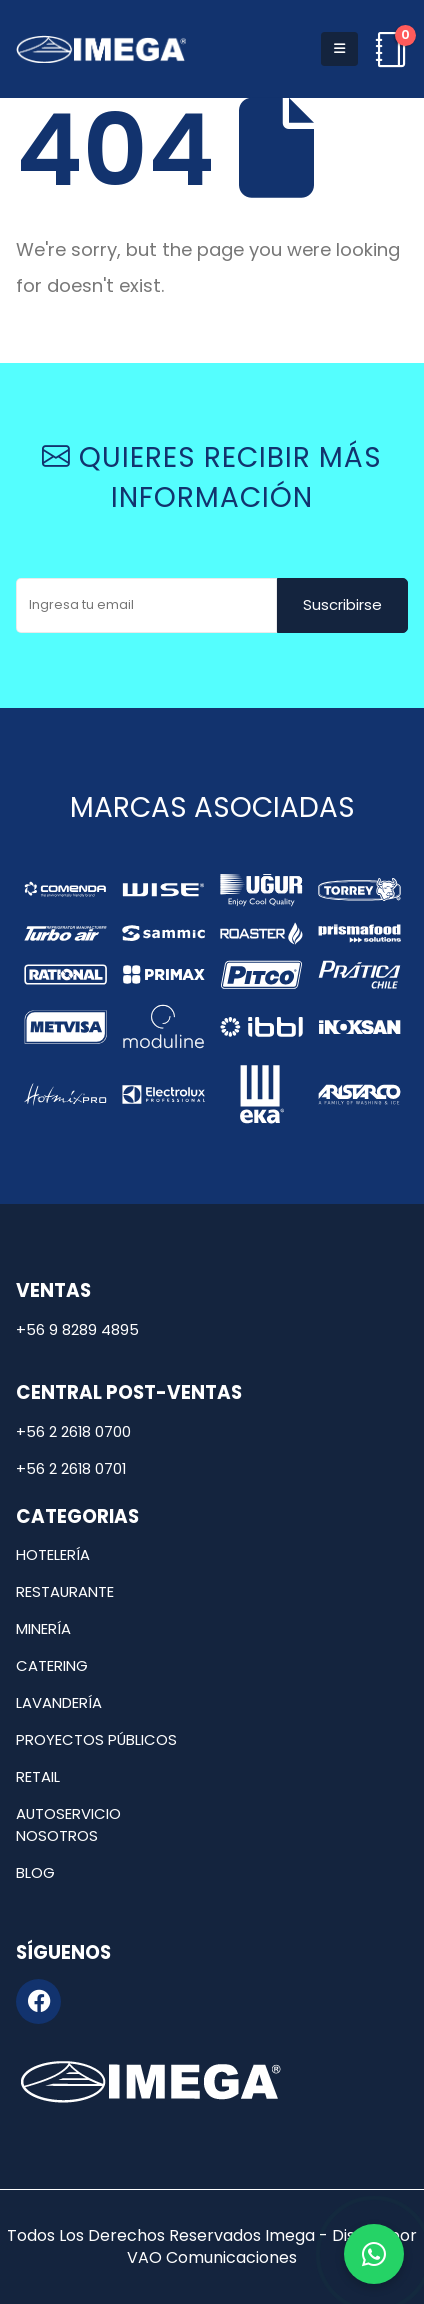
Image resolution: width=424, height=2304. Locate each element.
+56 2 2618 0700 (73, 1431)
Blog (35, 1872)
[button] (339, 49)
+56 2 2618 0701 (71, 1468)
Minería (43, 1628)
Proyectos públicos (96, 1739)
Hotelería (53, 1554)
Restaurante (65, 1591)
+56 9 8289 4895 (77, 1329)
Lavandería (59, 1702)
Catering (52, 1665)
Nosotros (57, 1835)
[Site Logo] (101, 49)
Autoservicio (68, 1813)
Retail (38, 1776)
